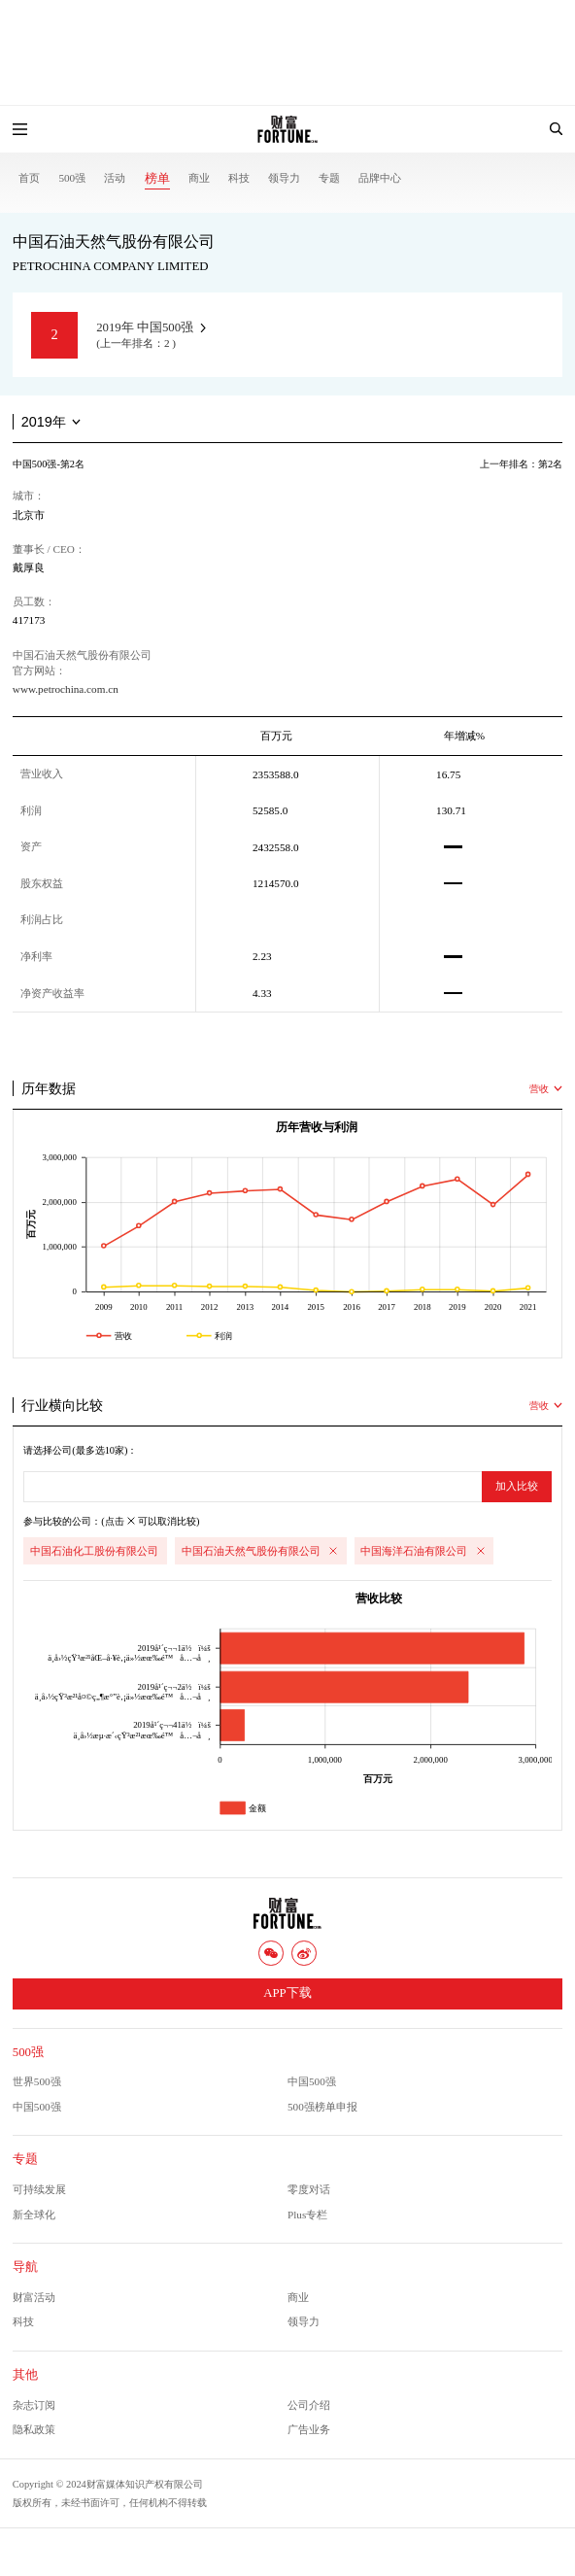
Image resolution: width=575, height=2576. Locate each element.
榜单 (157, 179)
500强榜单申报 (322, 2106)
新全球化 (34, 2214)
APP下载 (287, 1993)
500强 (71, 178)
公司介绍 (309, 2405)
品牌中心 (379, 178)
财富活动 (34, 2297)
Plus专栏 (307, 2214)
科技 (239, 178)
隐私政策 (34, 2429)
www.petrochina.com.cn (65, 689)
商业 (199, 178)
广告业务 (309, 2429)
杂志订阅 (34, 2405)
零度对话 (309, 2189)
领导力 (284, 178)
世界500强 (37, 2081)
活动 (114, 178)
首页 (29, 178)
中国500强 (312, 2081)
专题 (329, 178)
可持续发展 (39, 2189)
